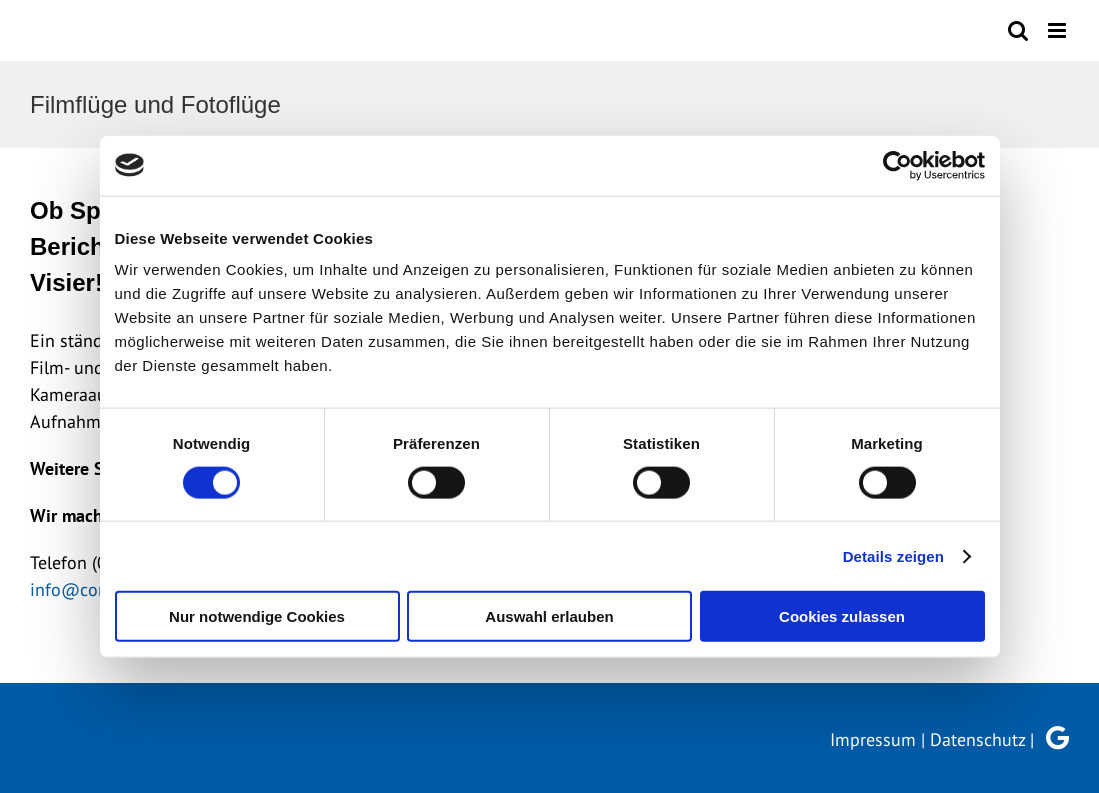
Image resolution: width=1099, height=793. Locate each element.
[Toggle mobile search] (1018, 30)
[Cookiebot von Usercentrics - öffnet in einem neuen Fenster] (897, 165)
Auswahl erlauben (549, 616)
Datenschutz (977, 739)
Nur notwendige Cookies (257, 616)
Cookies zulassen (842, 616)
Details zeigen (893, 555)
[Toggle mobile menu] (1058, 30)
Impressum (873, 739)
